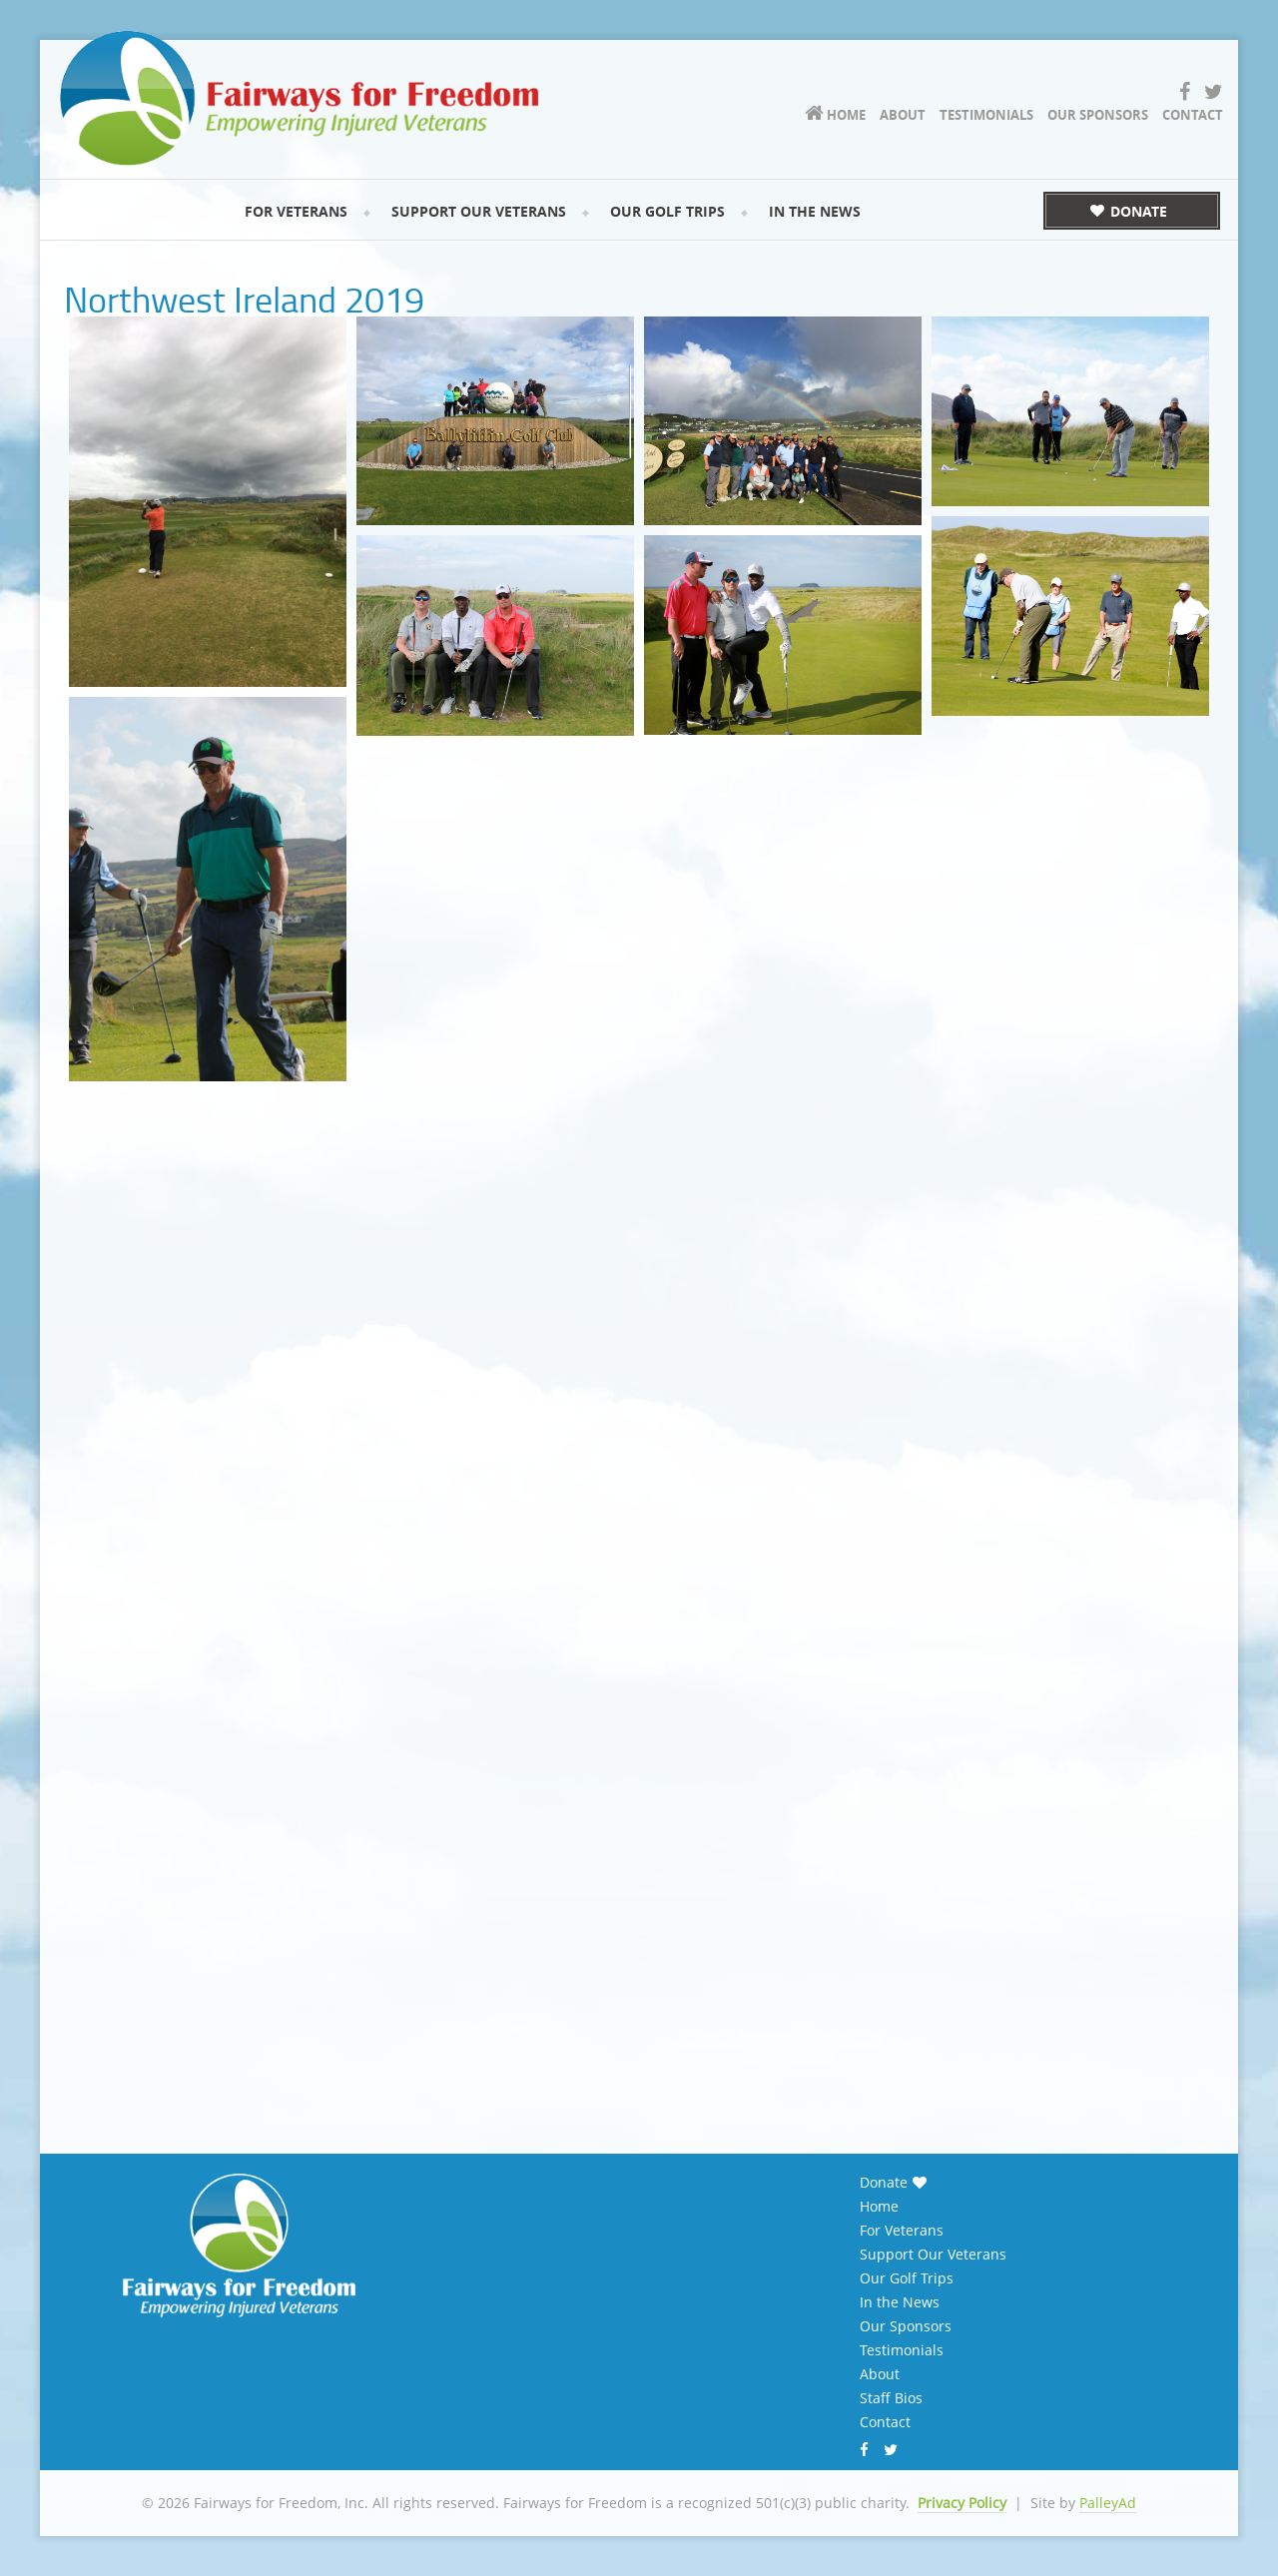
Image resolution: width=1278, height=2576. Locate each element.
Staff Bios (891, 2398)
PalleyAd (1107, 2502)
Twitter (893, 2451)
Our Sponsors (906, 2326)
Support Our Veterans (933, 2254)
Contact (885, 2422)
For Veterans (902, 2231)
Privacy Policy (962, 2502)
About (880, 2374)
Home (879, 2207)
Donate (884, 2183)
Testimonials (902, 2350)
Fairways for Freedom (309, 95)
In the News (900, 2302)
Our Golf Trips (907, 2278)
